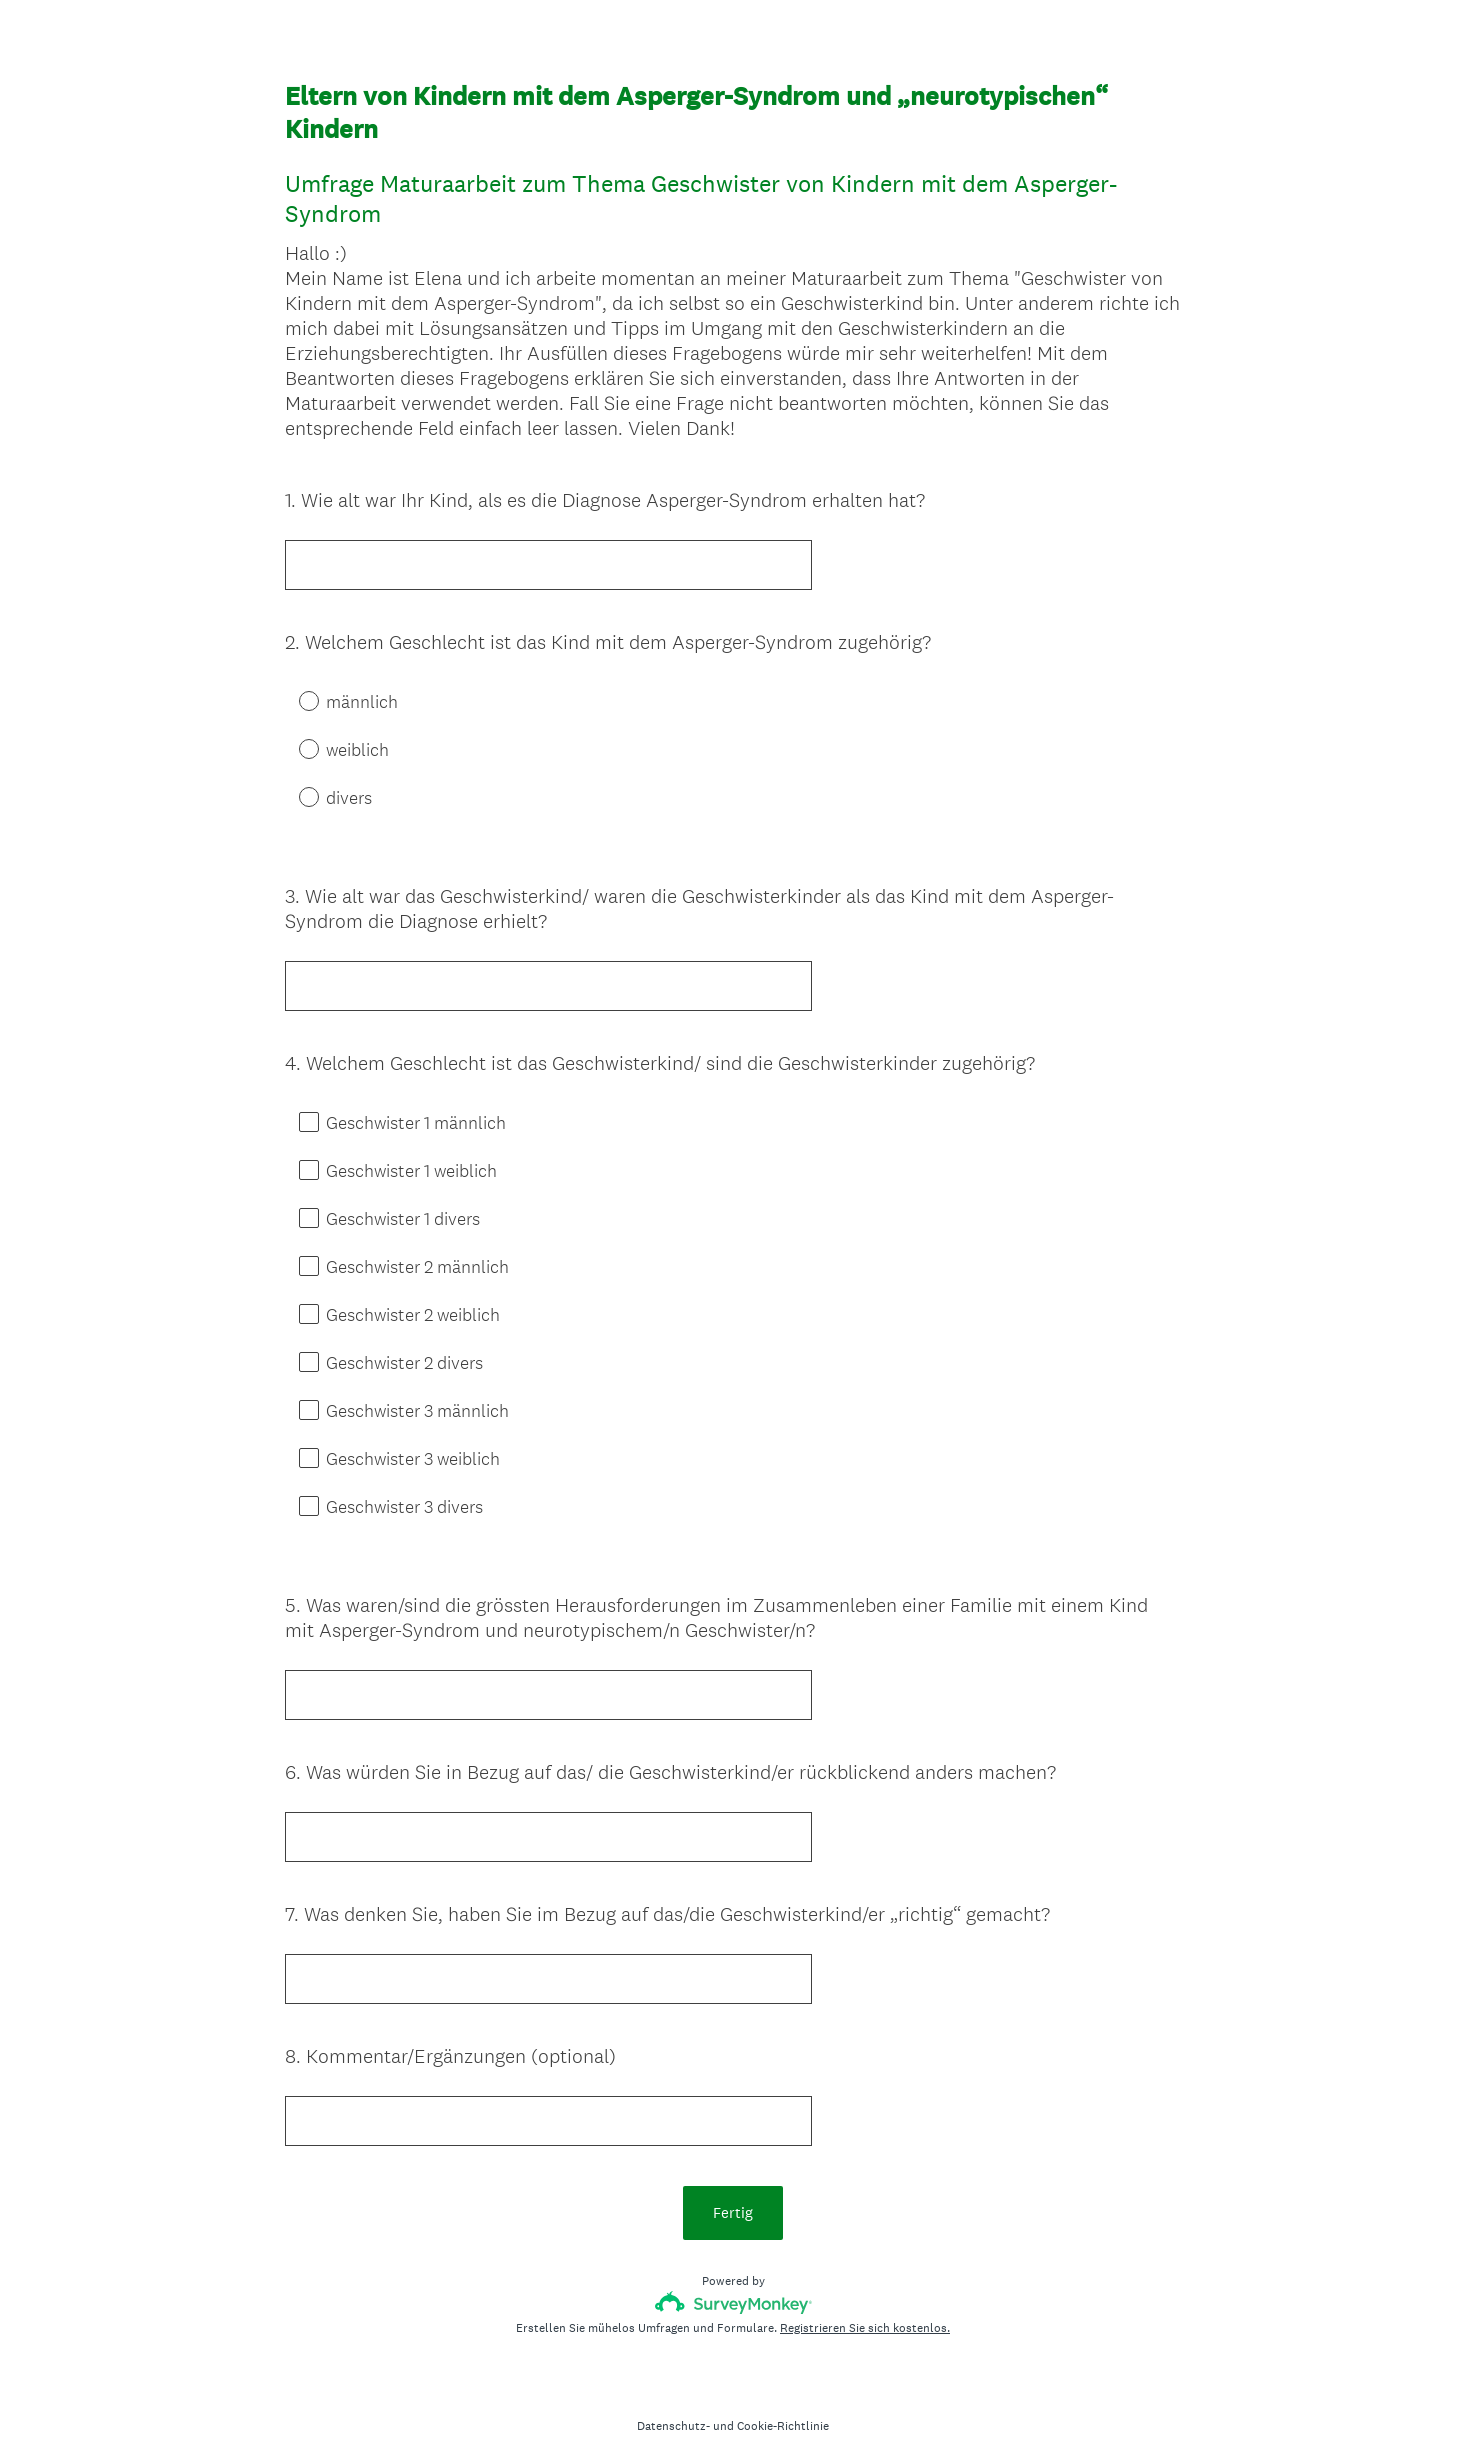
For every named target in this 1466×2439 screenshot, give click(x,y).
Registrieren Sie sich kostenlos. (865, 2292)
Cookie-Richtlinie (783, 2390)
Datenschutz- (673, 2390)
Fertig (733, 2176)
